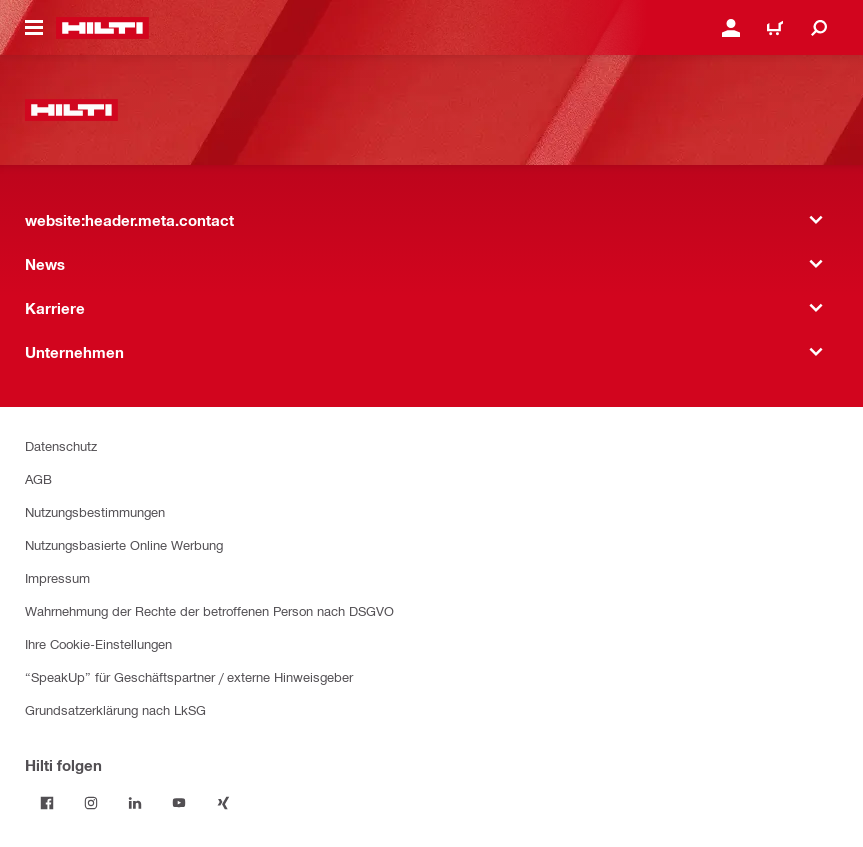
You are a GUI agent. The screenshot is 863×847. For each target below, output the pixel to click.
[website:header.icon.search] (819, 28)
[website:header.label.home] (102, 28)
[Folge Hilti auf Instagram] (91, 803)
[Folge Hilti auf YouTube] (179, 803)
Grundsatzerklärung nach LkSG (115, 709)
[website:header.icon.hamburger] (34, 28)
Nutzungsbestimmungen (95, 511)
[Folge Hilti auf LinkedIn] (135, 803)
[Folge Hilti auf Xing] (223, 803)
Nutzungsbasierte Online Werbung (124, 544)
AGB (38, 478)
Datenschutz (61, 445)
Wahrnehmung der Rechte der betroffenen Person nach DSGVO (209, 610)
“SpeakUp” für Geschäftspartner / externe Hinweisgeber (189, 676)
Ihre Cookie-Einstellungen (98, 643)
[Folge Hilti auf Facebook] (47, 803)
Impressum (57, 577)
